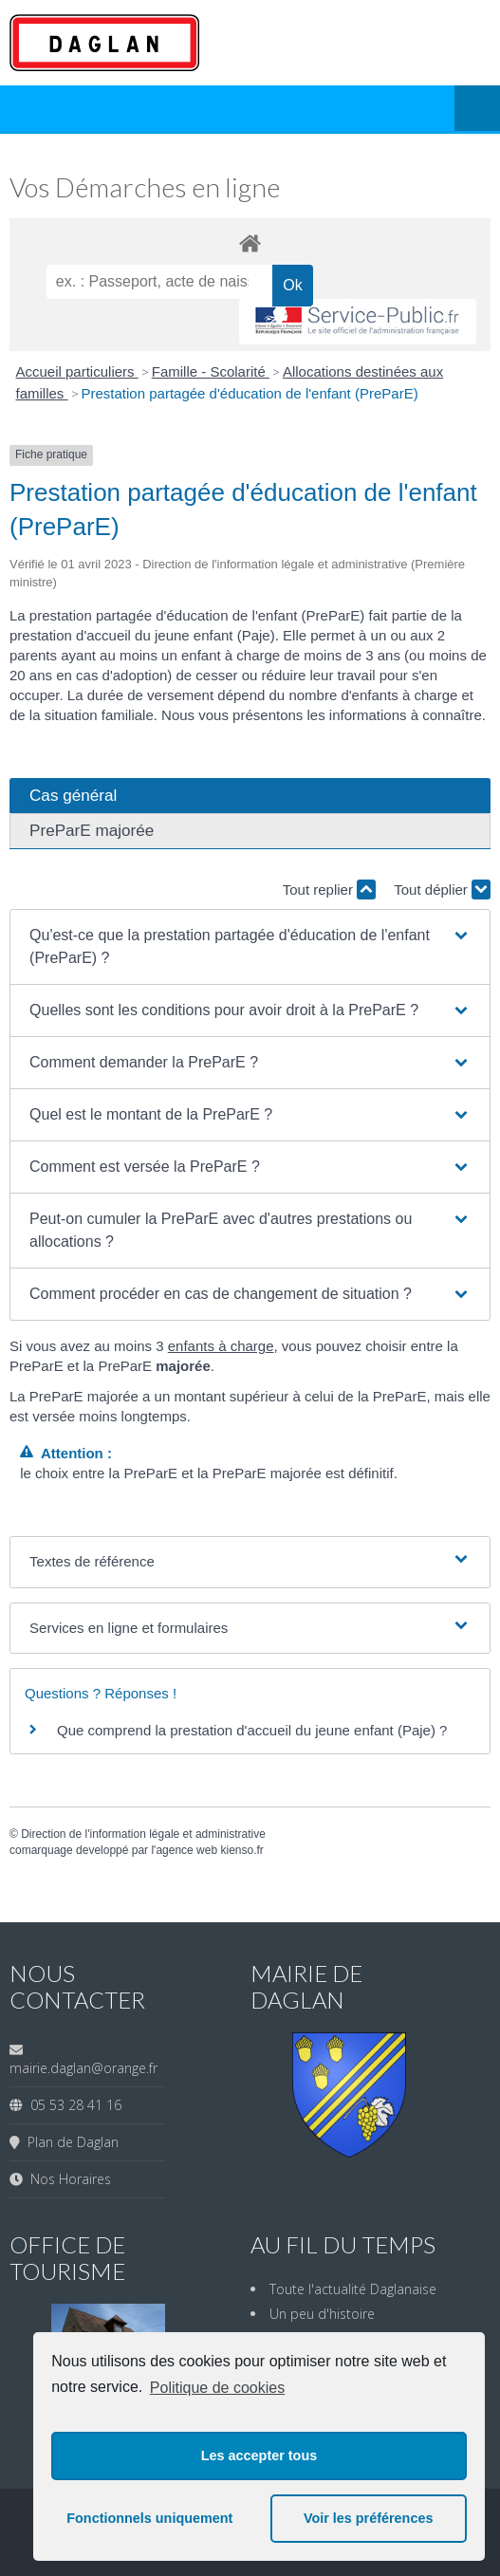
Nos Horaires (67, 2179)
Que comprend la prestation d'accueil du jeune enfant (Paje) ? (252, 1730)
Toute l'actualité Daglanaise (352, 2289)
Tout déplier (442, 889)
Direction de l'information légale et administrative (143, 1834)
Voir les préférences (369, 2518)
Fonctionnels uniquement (149, 2518)
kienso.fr (241, 1850)
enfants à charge (221, 1346)
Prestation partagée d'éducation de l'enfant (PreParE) (250, 393)
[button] (250, 947)
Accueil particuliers (77, 371)
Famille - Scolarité (210, 371)
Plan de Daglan (69, 2142)
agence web (186, 1850)
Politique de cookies (217, 2388)
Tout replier (329, 889)
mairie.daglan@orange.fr (83, 2068)
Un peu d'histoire (322, 2314)
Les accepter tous (259, 2455)
